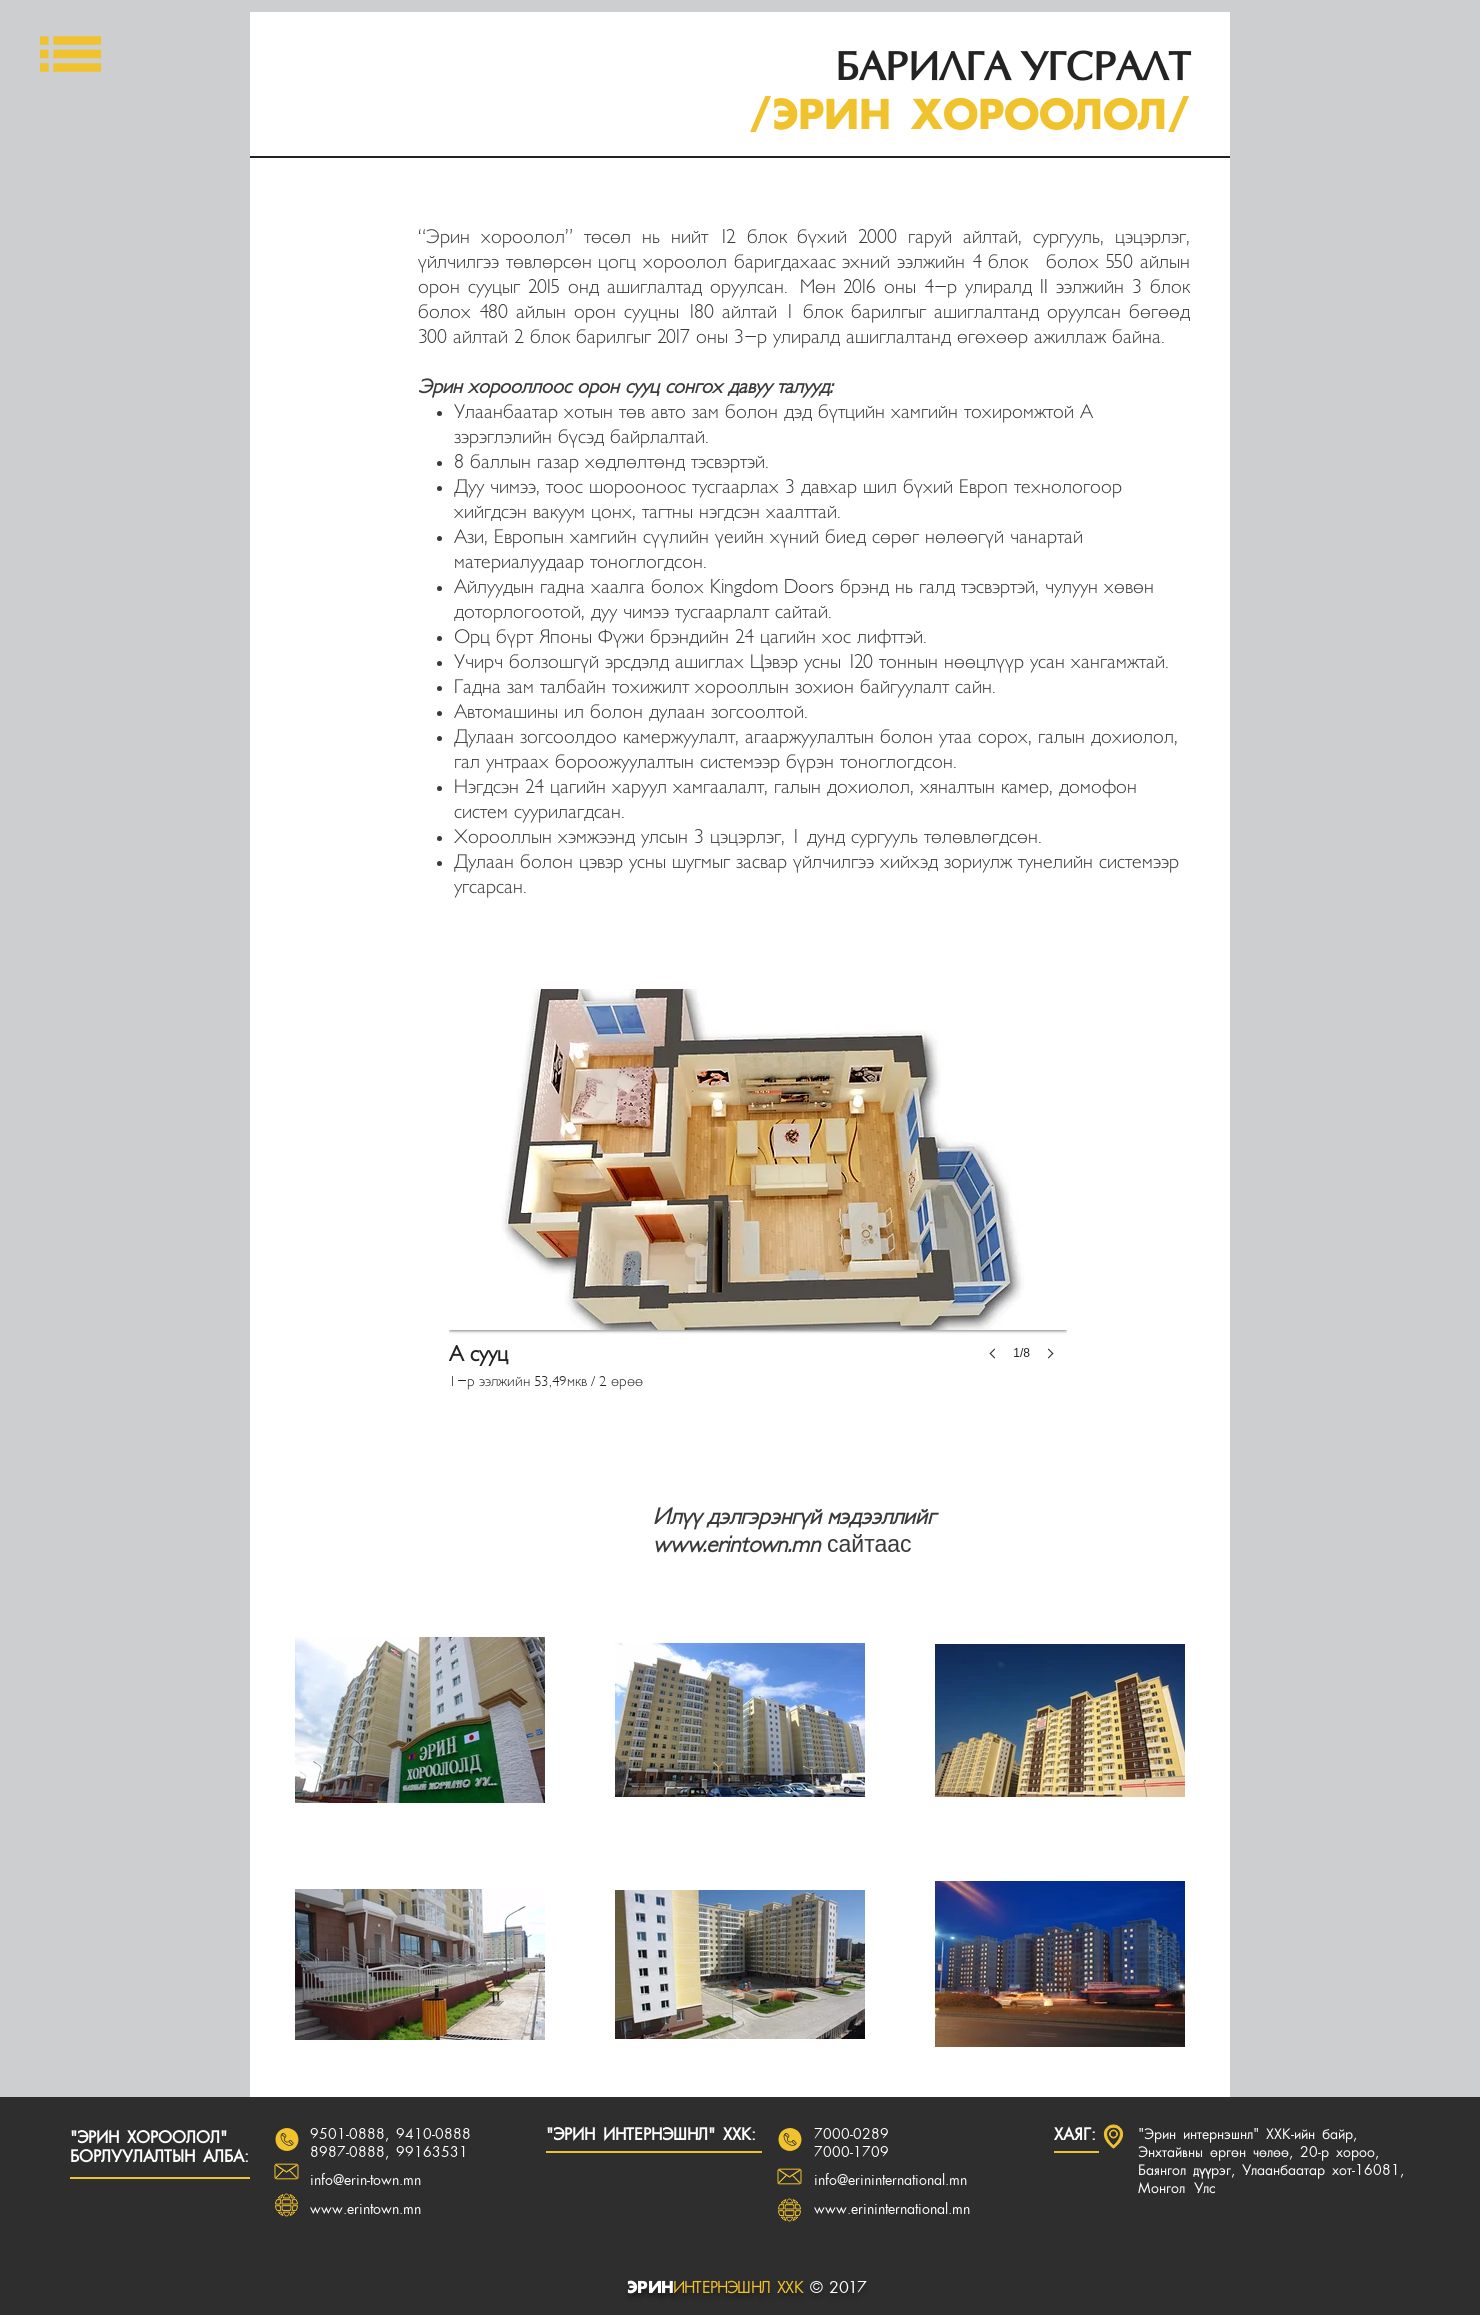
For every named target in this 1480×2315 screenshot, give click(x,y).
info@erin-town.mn (365, 2181)
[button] (70, 54)
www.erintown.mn (736, 1545)
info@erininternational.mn (890, 2181)
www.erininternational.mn (892, 2210)
